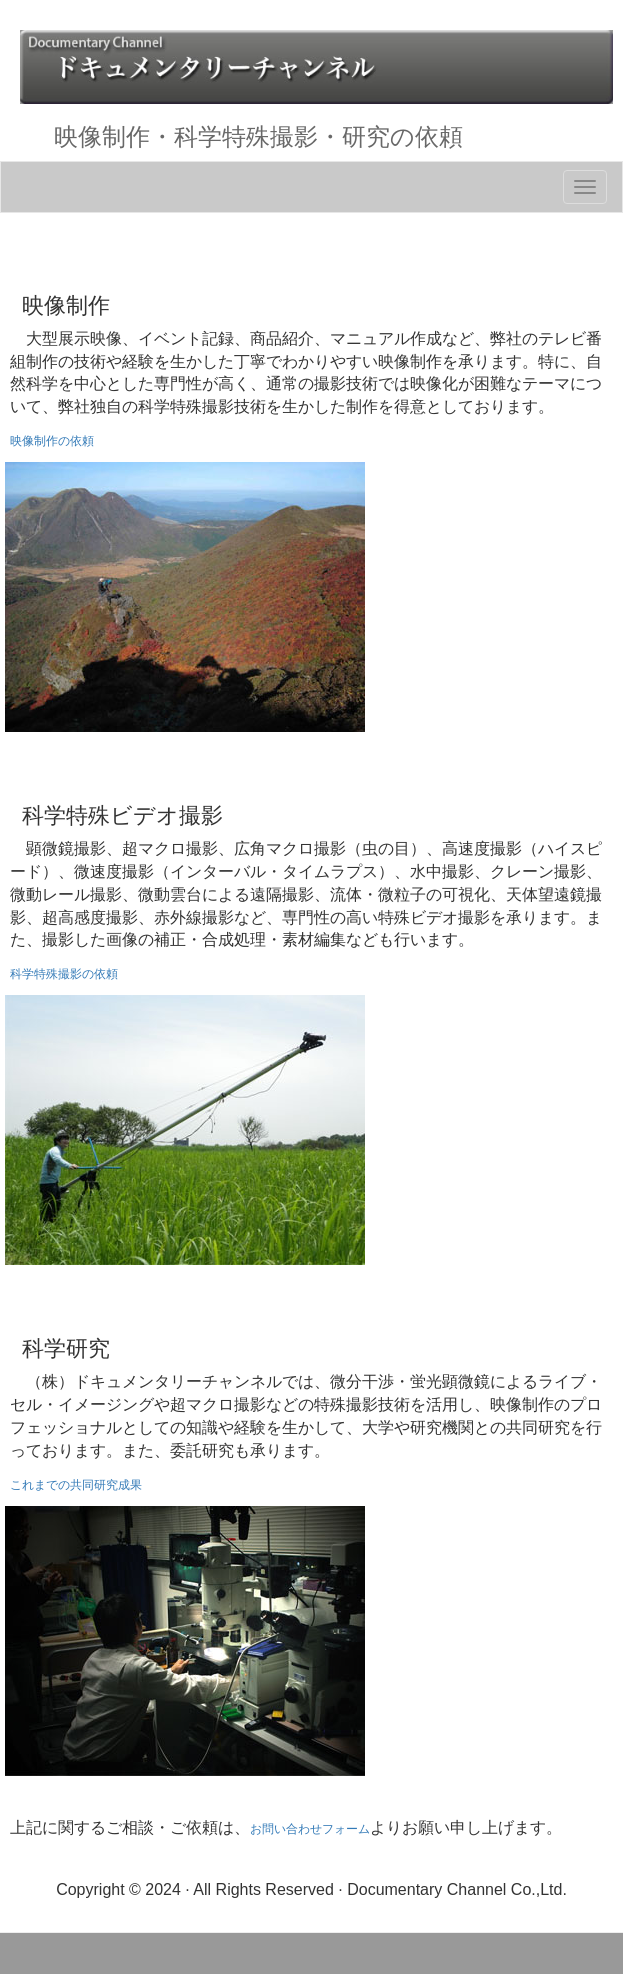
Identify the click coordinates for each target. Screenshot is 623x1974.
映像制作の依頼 (52, 441)
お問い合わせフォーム (310, 1829)
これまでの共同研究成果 (76, 1485)
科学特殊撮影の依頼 (64, 974)
